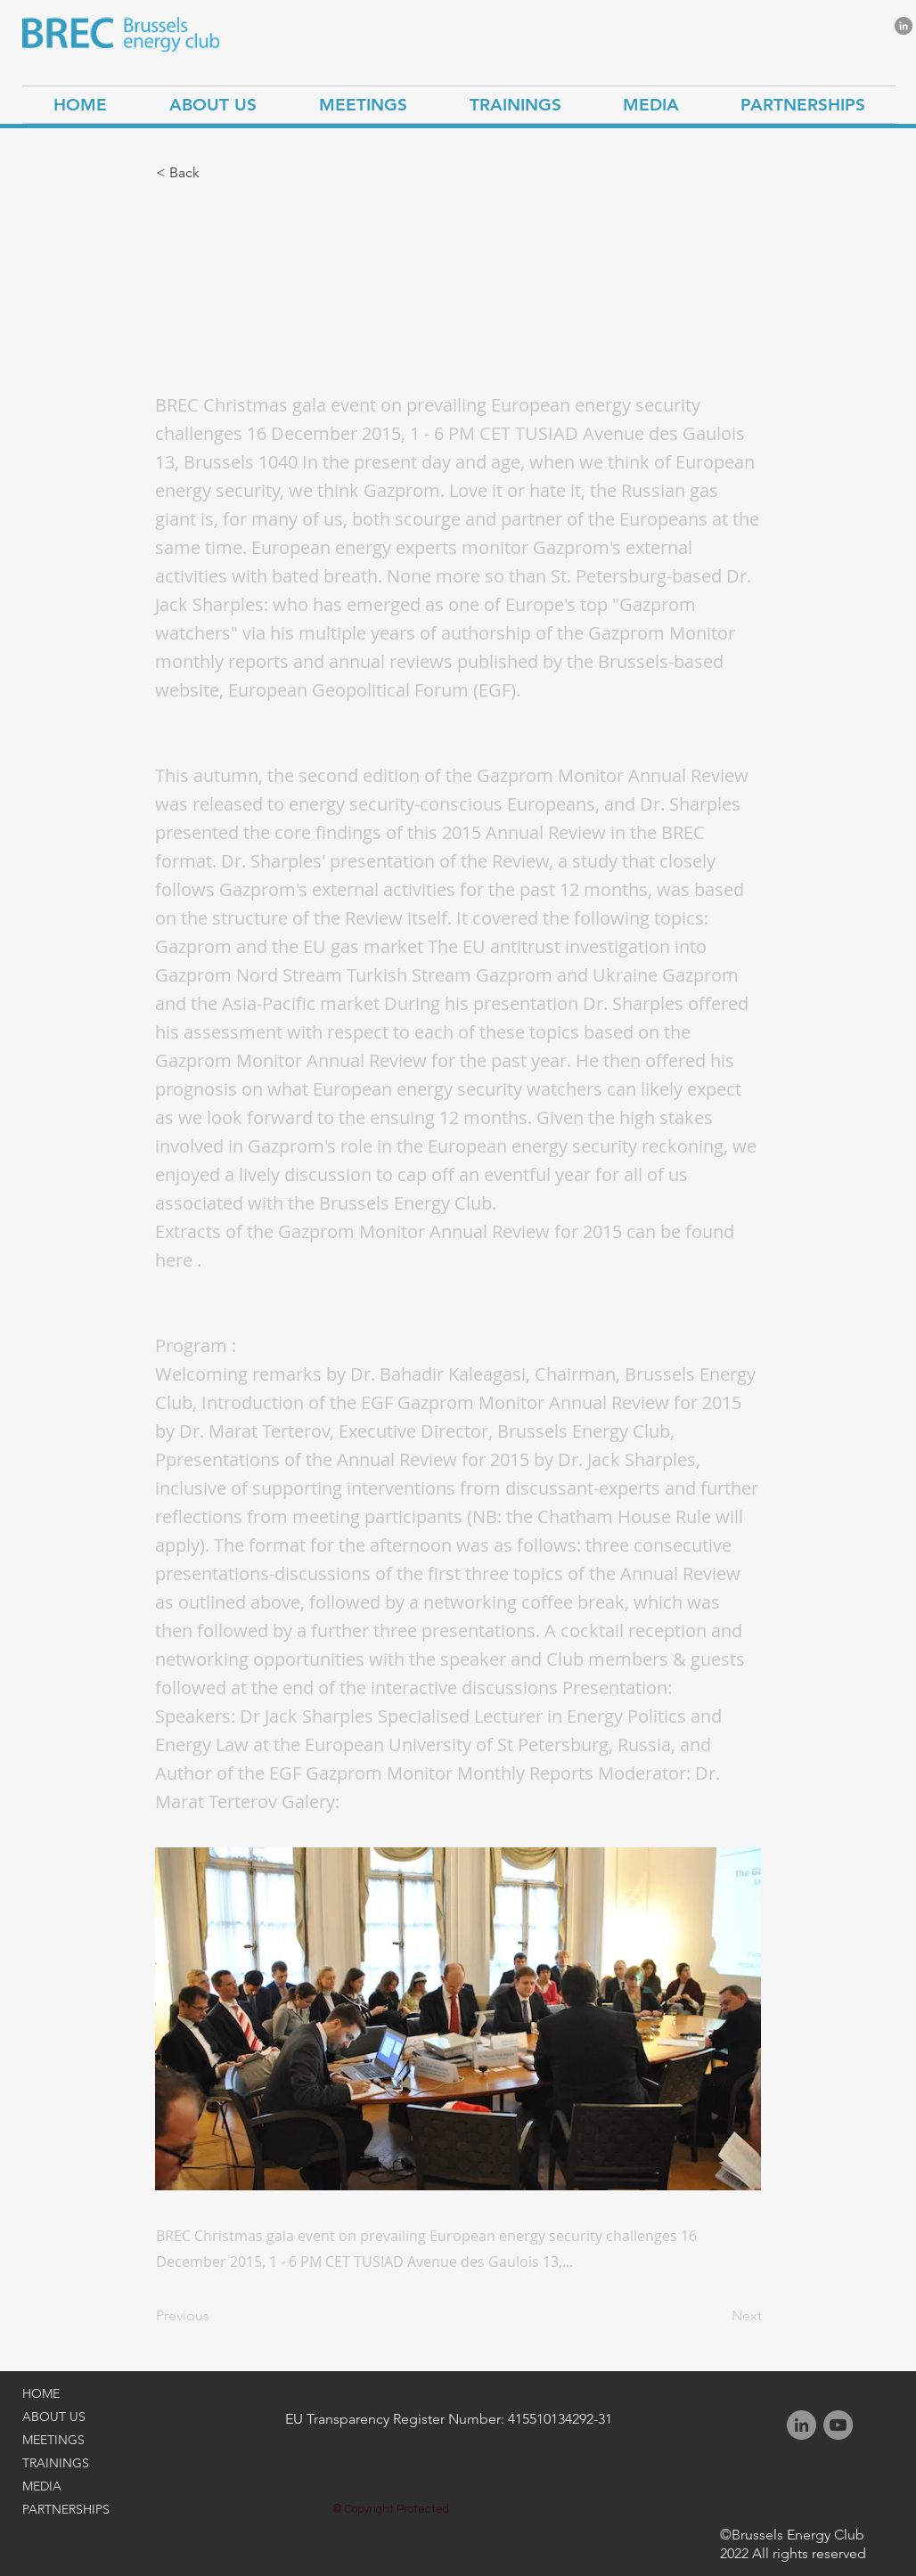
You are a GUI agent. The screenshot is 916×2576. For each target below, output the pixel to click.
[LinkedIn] (903, 26)
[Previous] (215, 2316)
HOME (41, 2393)
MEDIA (41, 2486)
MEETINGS (53, 2440)
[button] (215, 173)
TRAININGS (55, 2463)
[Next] (717, 2316)
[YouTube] (838, 2425)
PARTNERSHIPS (66, 2509)
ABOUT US (54, 2417)
